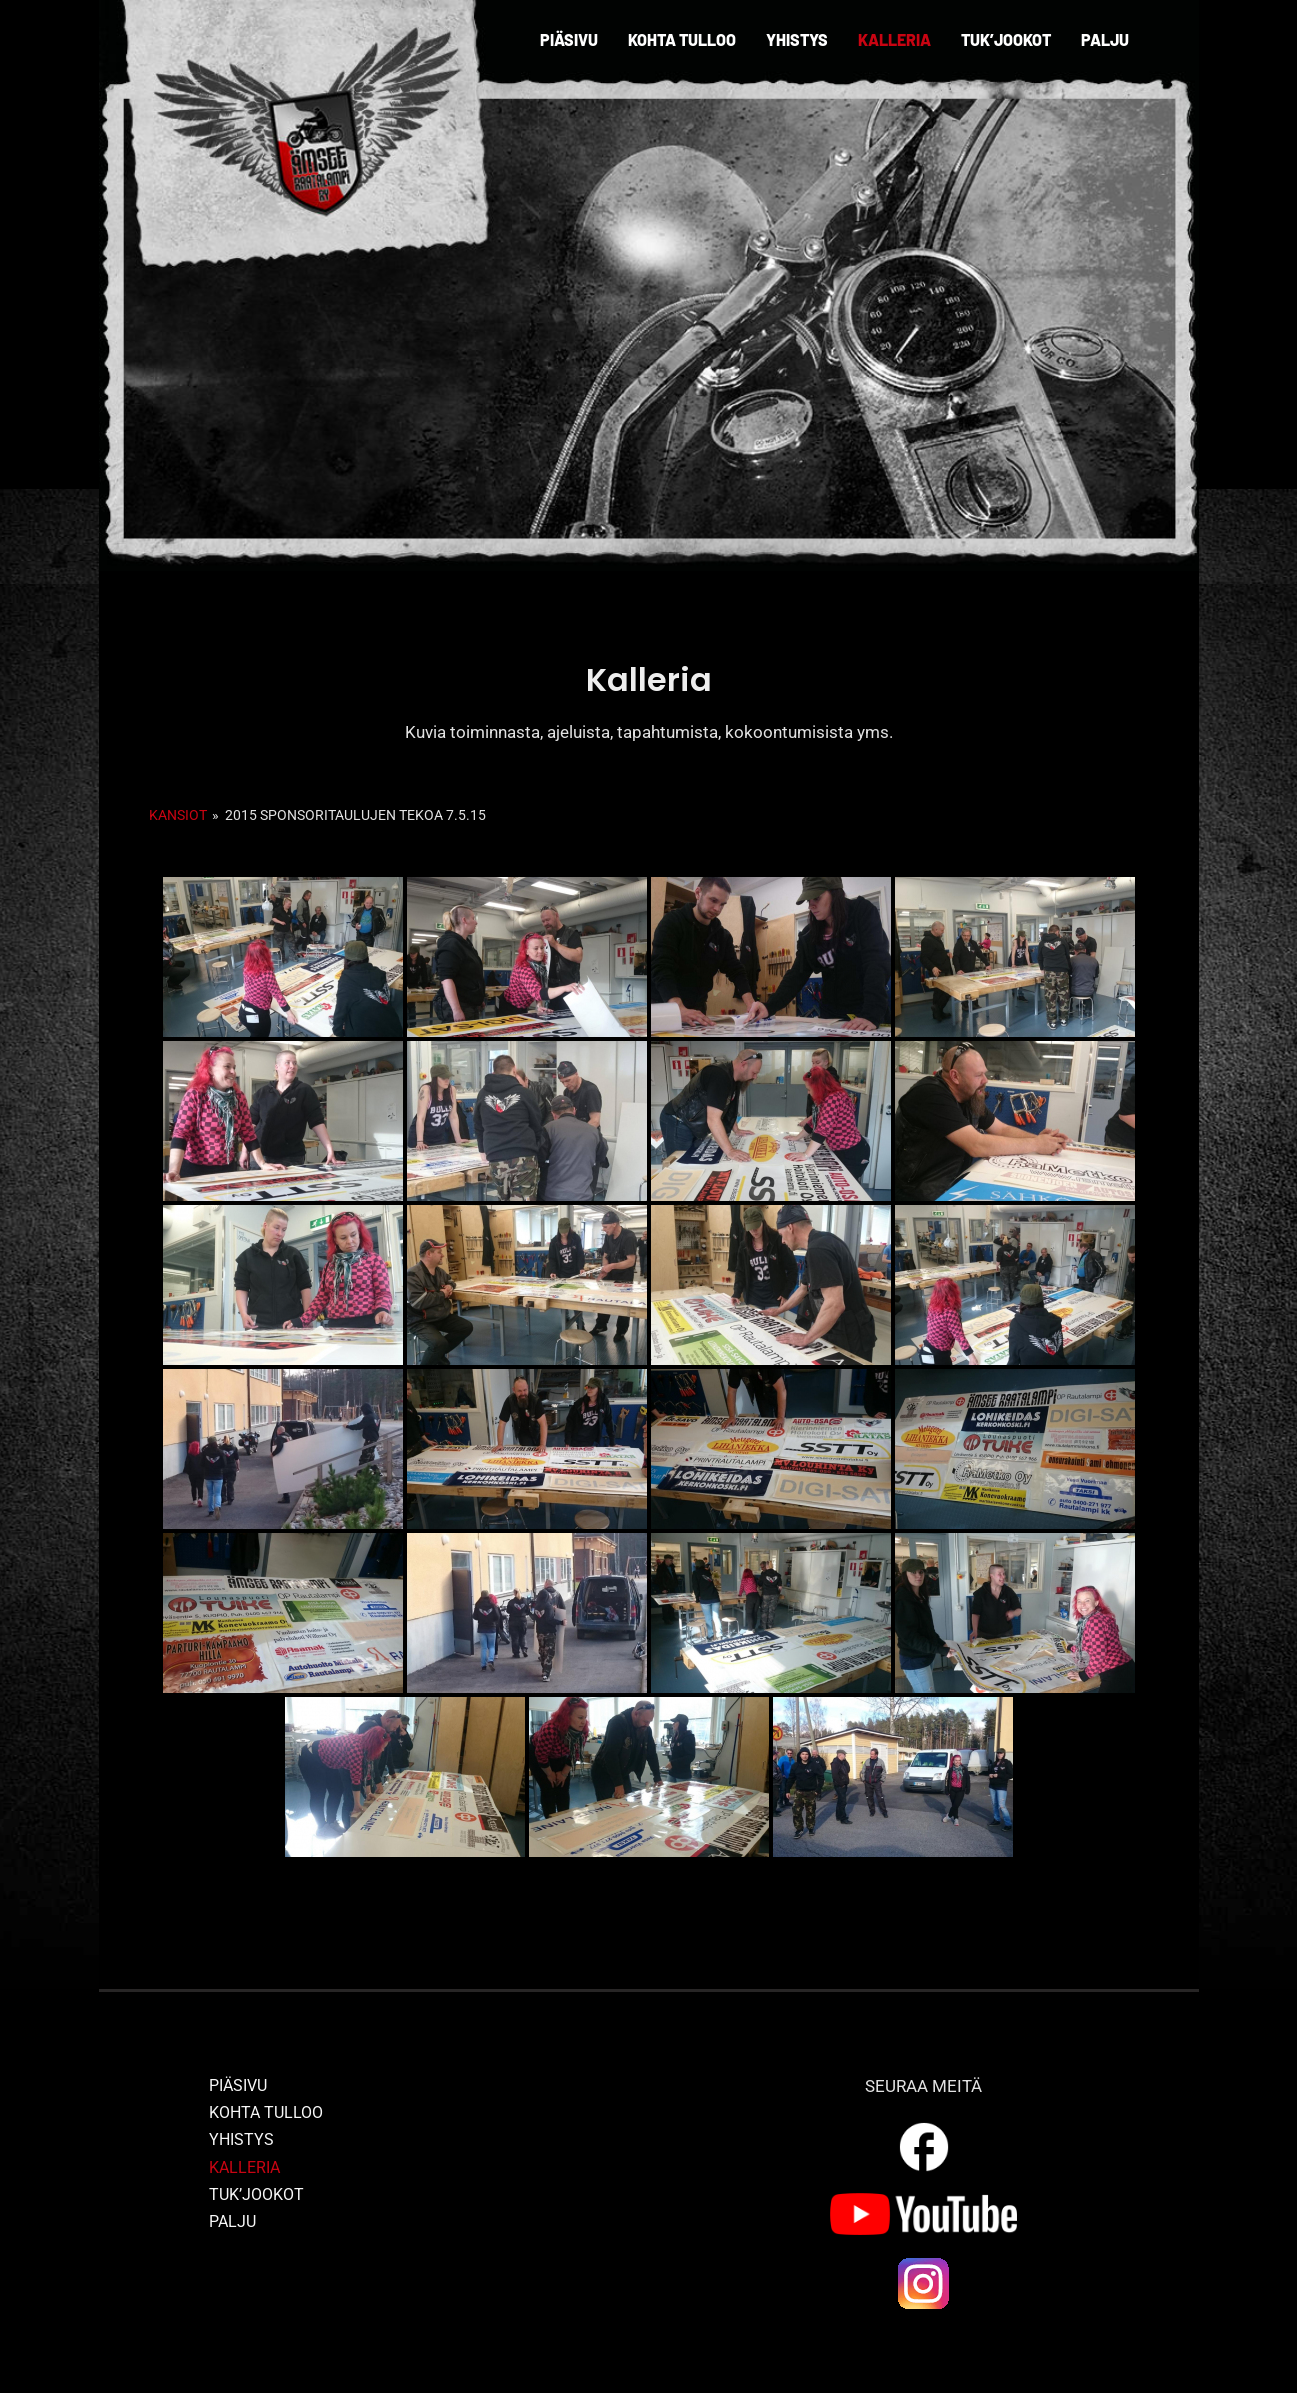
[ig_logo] (924, 2263)
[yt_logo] (923, 2201)
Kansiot (178, 815)
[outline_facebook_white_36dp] (924, 2126)
